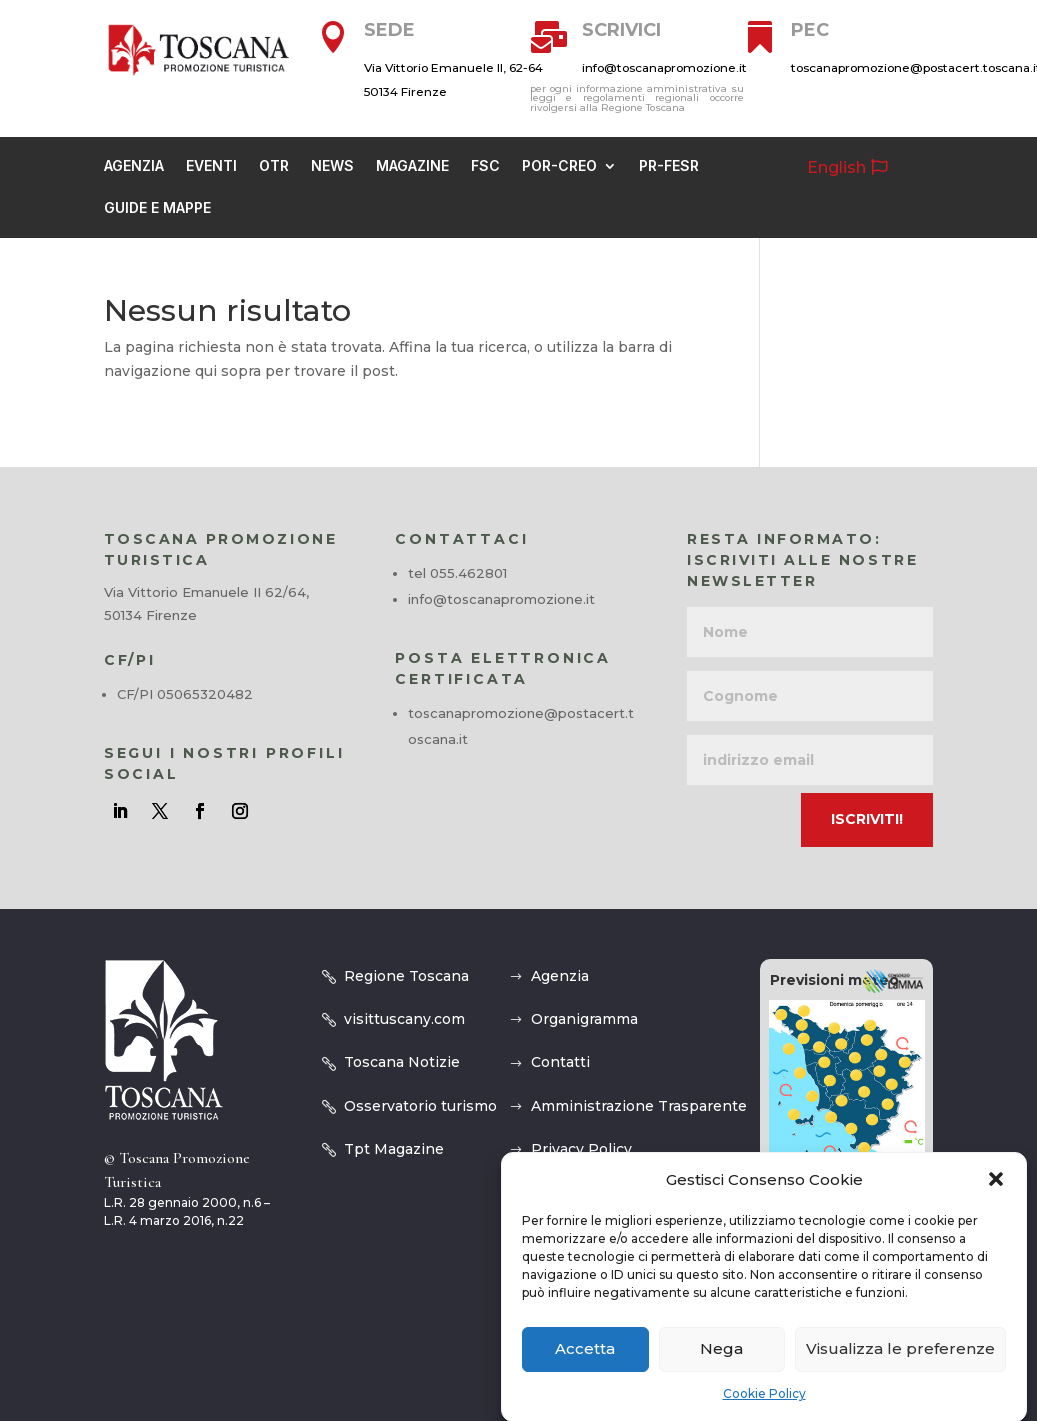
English (836, 167)
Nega (721, 1368)
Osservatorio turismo (420, 1106)
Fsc (485, 166)
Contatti (560, 1062)
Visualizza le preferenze (900, 1368)
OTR (274, 166)
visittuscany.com (404, 1019)
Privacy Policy (581, 1149)
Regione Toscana (406, 976)
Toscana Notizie (402, 1062)
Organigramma (584, 1019)
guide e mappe (157, 208)
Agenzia (134, 166)
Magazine (412, 166)
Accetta (585, 1368)
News (332, 166)
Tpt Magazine (394, 1149)
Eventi (211, 166)
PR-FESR (669, 166)
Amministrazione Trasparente (639, 1106)
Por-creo (559, 166)
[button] (996, 1200)
